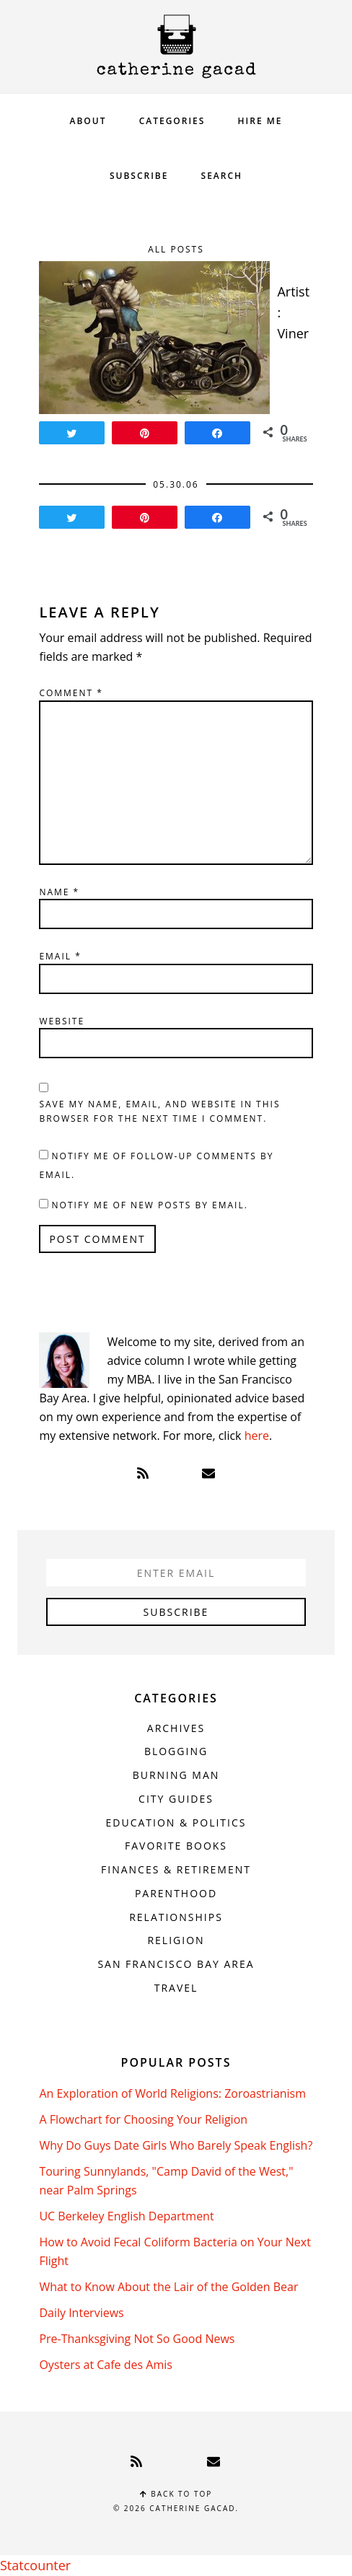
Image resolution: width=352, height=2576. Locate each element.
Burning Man (176, 1775)
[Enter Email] (175, 1572)
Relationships (176, 1917)
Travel (176, 1988)
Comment (71, 693)
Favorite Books (176, 1845)
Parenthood (176, 1893)
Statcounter (35, 2565)
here (257, 1435)
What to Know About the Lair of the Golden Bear (168, 2287)
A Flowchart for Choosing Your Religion (143, 2119)
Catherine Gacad (176, 46)
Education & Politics (176, 1822)
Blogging (176, 1751)
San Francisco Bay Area (175, 1964)
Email (60, 956)
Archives (176, 1728)
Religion (175, 1940)
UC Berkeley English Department (126, 2216)
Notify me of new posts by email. (150, 1205)
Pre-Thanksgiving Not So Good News (136, 2339)
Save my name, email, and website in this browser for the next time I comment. (159, 1111)
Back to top (176, 2494)
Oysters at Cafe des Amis (105, 2365)
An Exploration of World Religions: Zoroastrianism (172, 2093)
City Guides (176, 1799)
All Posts (176, 249)
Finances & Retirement (176, 1869)
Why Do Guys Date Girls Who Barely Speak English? (175, 2145)
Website (61, 1021)
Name (59, 892)
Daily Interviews (81, 2313)
